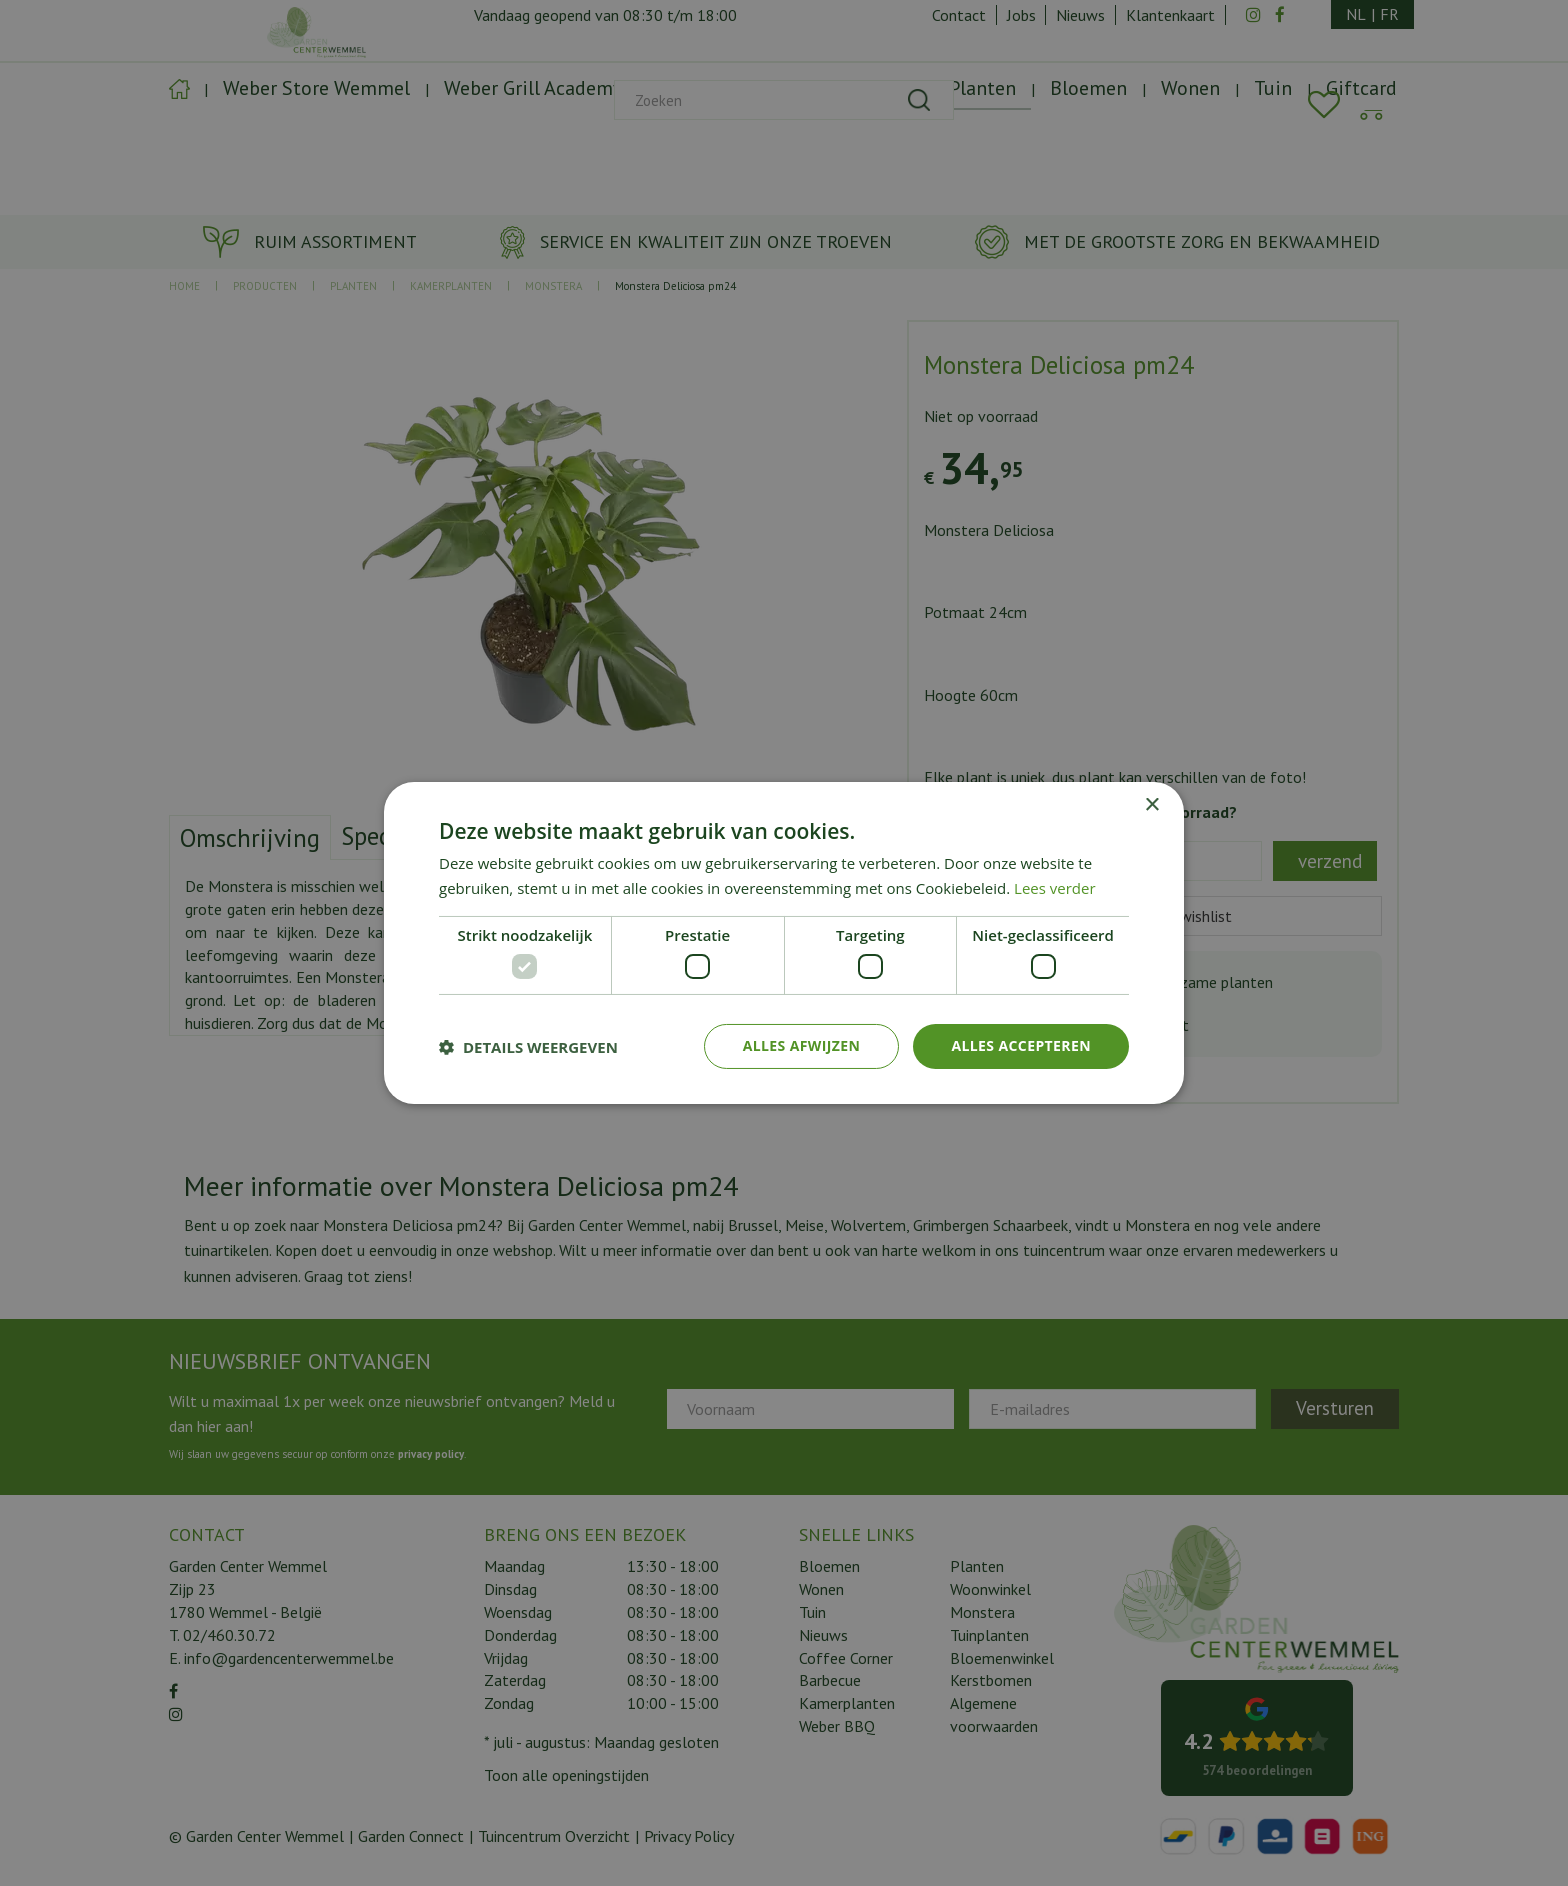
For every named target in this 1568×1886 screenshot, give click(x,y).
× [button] (1151, 805)
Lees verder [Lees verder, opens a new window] (1055, 888)
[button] (528, 1047)
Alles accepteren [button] (1021, 1045)
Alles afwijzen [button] (802, 1045)
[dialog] (784, 943)
